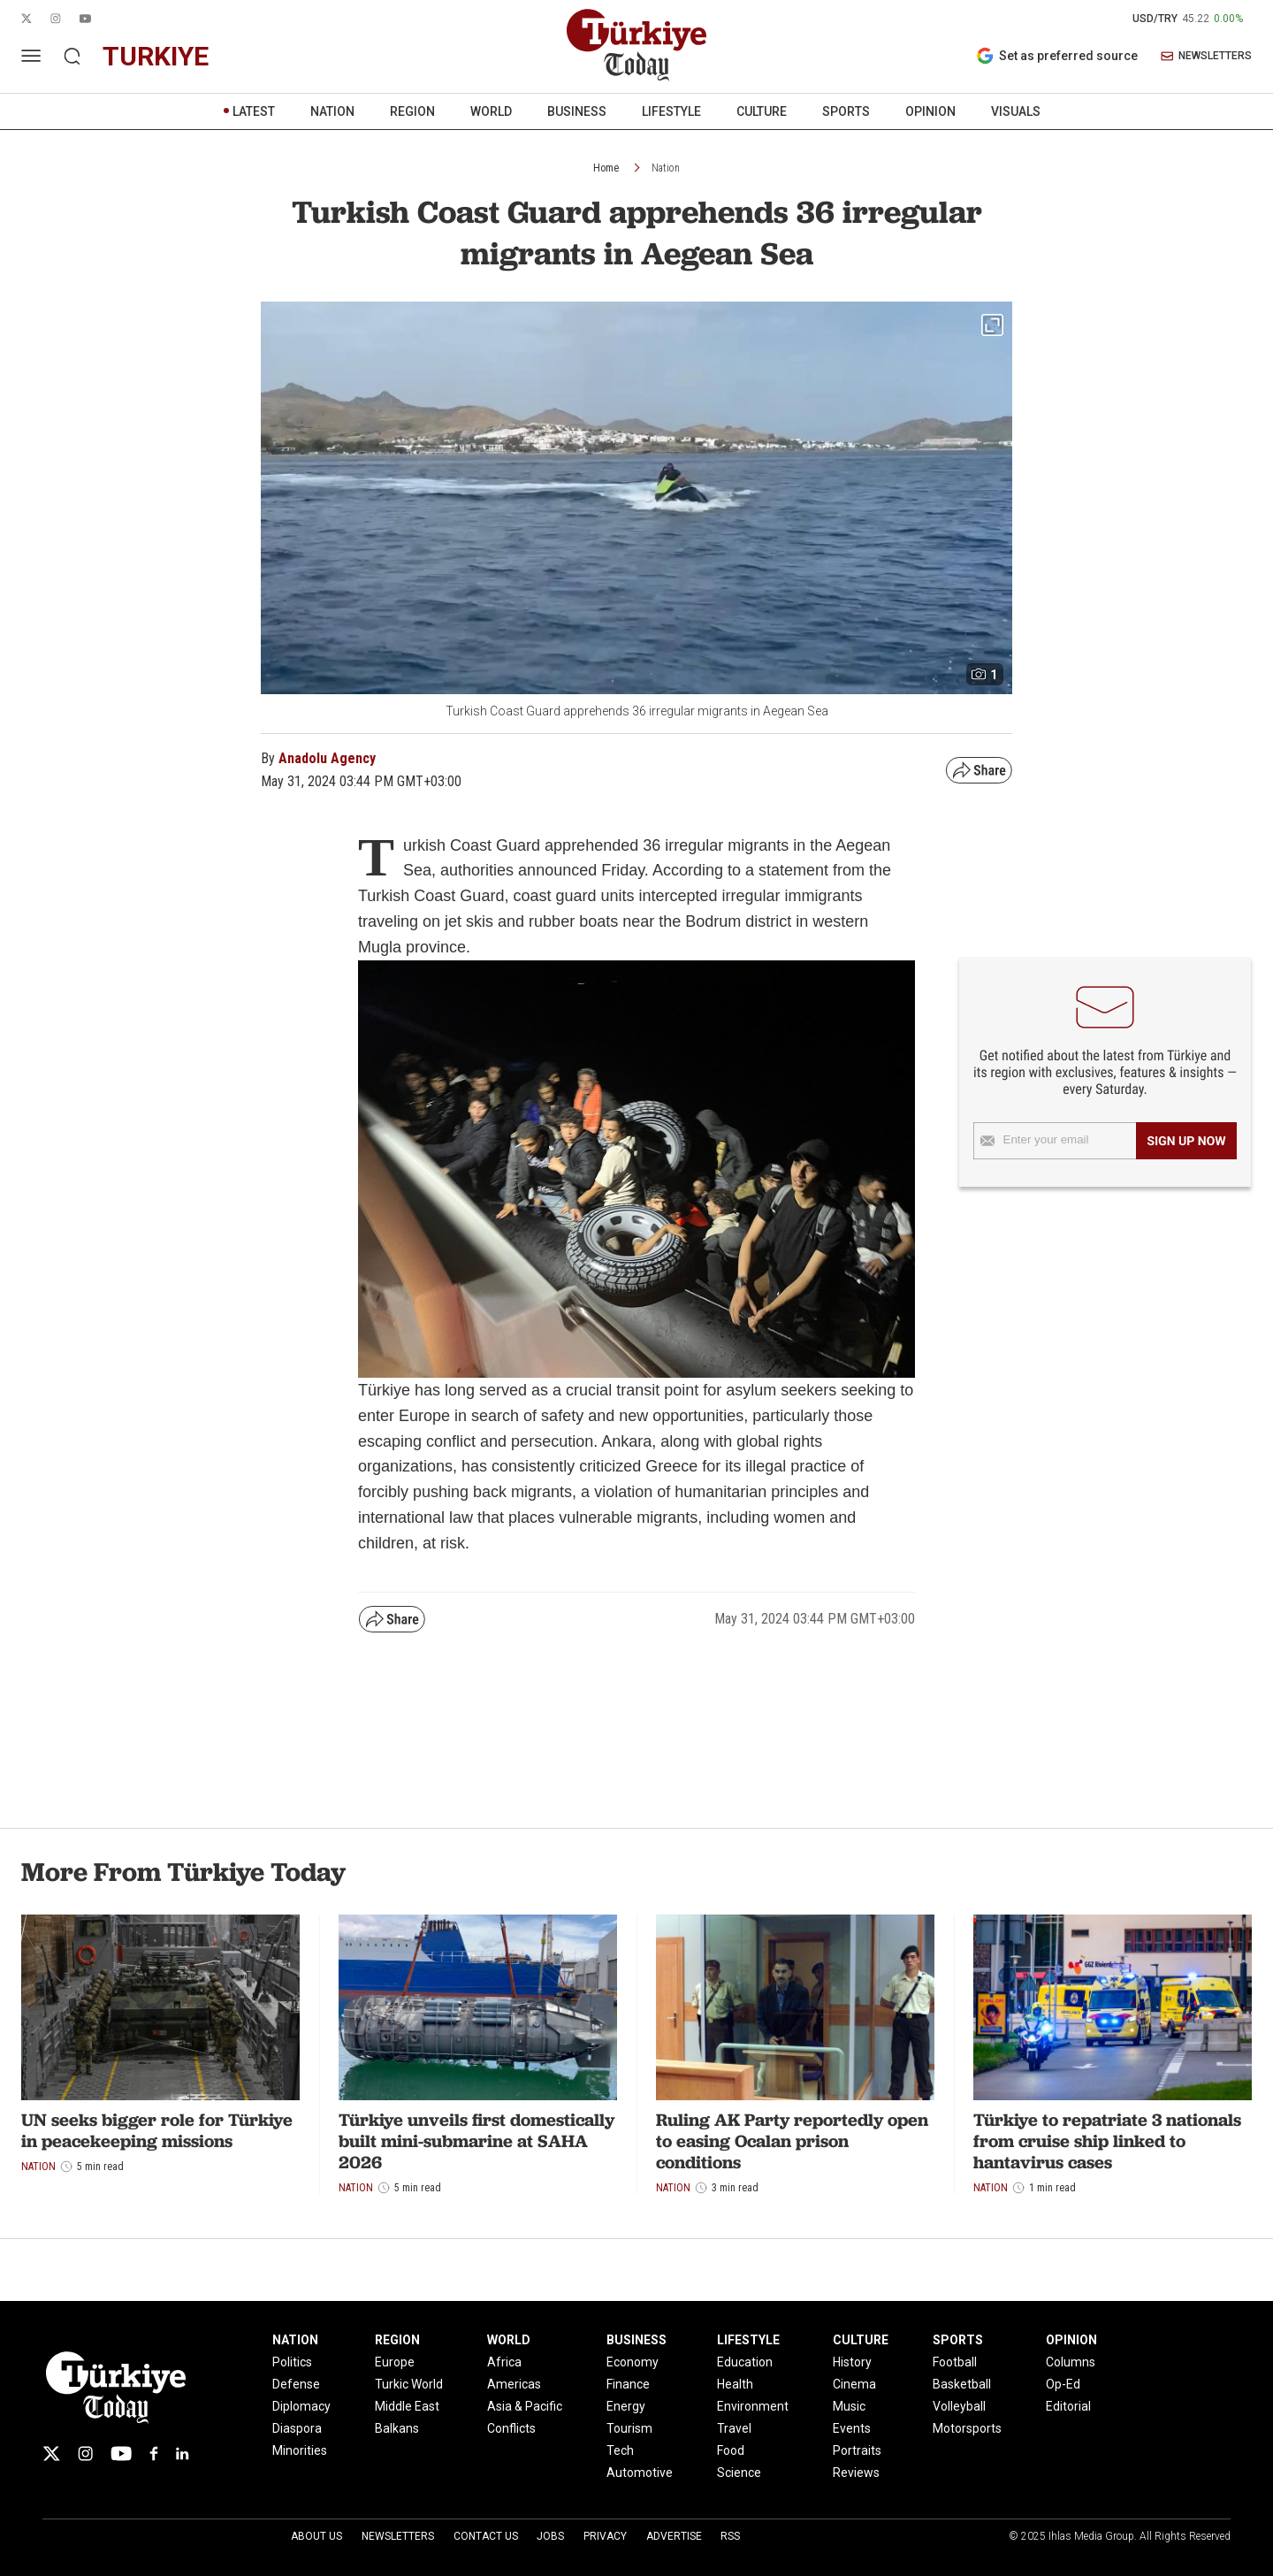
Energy (625, 2406)
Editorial (1068, 2406)
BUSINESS (576, 111)
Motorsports (967, 2428)
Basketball (962, 2384)
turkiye (156, 56)
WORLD (491, 111)
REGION (412, 111)
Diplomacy (301, 2406)
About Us (316, 2536)
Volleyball (959, 2406)
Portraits (857, 2450)
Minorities (299, 2450)
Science (739, 2472)
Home (606, 168)
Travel (734, 2428)
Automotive (639, 2472)
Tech (620, 2450)
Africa (504, 2362)
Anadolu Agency (327, 758)
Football (955, 2362)
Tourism (629, 2428)
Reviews (856, 2472)
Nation (666, 168)
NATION (332, 111)
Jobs (550, 2536)
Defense (296, 2384)
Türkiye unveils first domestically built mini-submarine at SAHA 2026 (476, 2141)
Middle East (407, 2406)
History (852, 2362)
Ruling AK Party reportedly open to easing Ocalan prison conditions (792, 2141)
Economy (632, 2362)
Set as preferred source (1057, 56)
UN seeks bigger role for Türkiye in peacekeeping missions (157, 2130)
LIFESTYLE (671, 111)
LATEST (253, 111)
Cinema (854, 2384)
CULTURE (761, 111)
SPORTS (846, 111)
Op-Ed (1063, 2384)
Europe (395, 2362)
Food (730, 2450)
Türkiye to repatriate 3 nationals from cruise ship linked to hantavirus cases (1107, 2141)
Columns (1070, 2362)
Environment (753, 2406)
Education (745, 2362)
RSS (730, 2536)
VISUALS (1016, 111)
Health (735, 2384)
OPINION (930, 111)
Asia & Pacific (524, 2406)
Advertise (674, 2536)
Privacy (605, 2536)
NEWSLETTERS (1206, 56)
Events (852, 2428)
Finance (628, 2384)
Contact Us (486, 2536)
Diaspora (297, 2428)
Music (849, 2406)
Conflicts (511, 2428)
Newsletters (398, 2536)
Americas (514, 2384)
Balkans (397, 2428)
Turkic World (409, 2384)
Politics (292, 2362)
